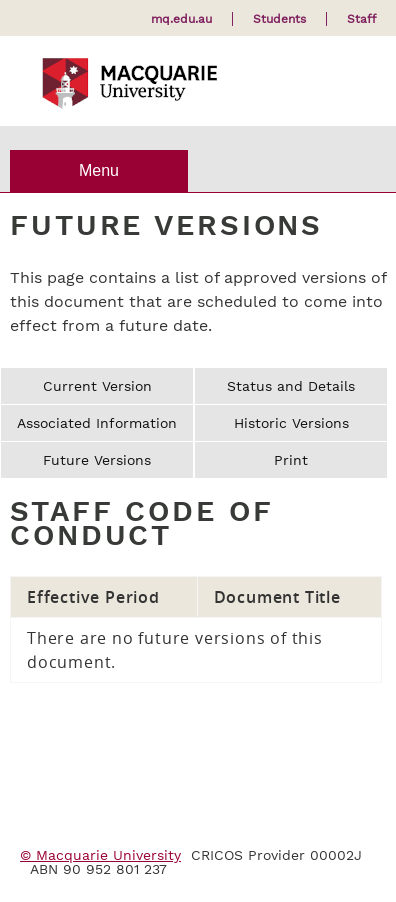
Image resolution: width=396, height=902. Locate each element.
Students (279, 19)
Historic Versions (291, 423)
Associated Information (97, 423)
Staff (361, 19)
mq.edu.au (181, 19)
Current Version (97, 386)
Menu (99, 170)
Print (291, 460)
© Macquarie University (100, 855)
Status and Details (291, 386)
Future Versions (97, 460)
